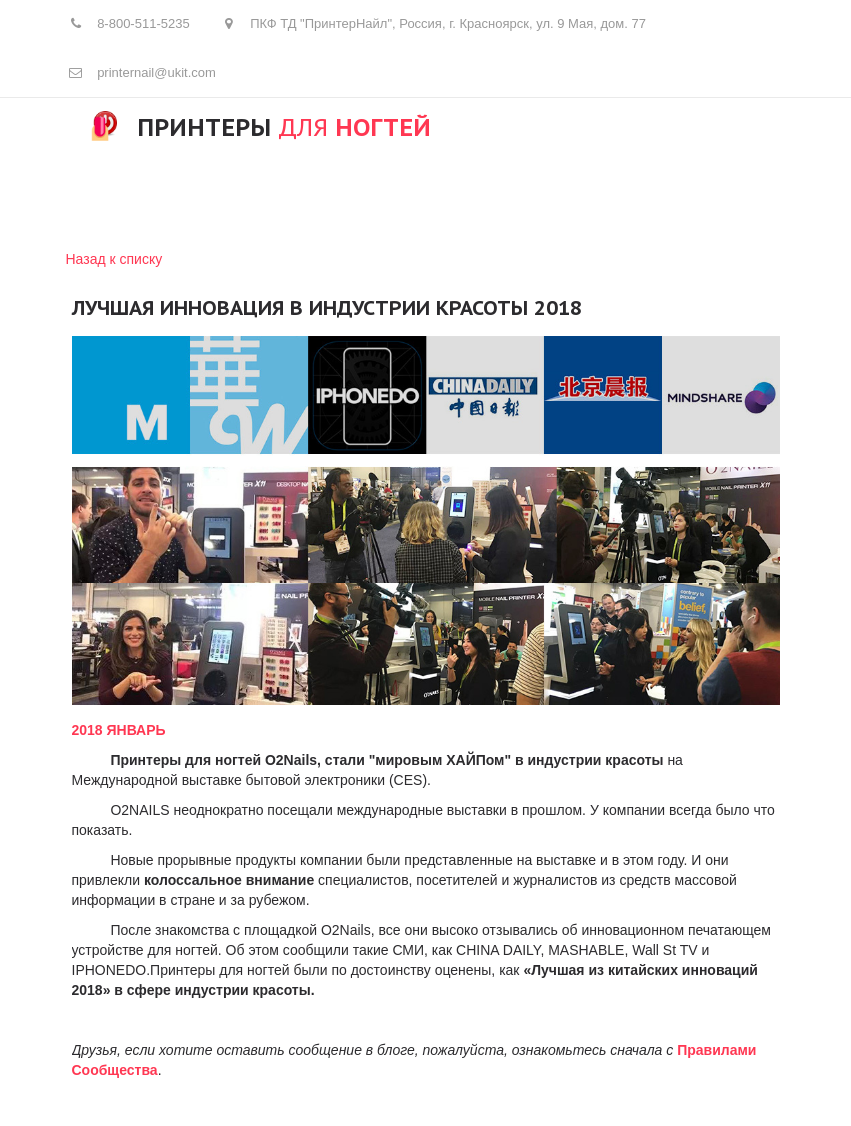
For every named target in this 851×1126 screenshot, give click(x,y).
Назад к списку (114, 259)
